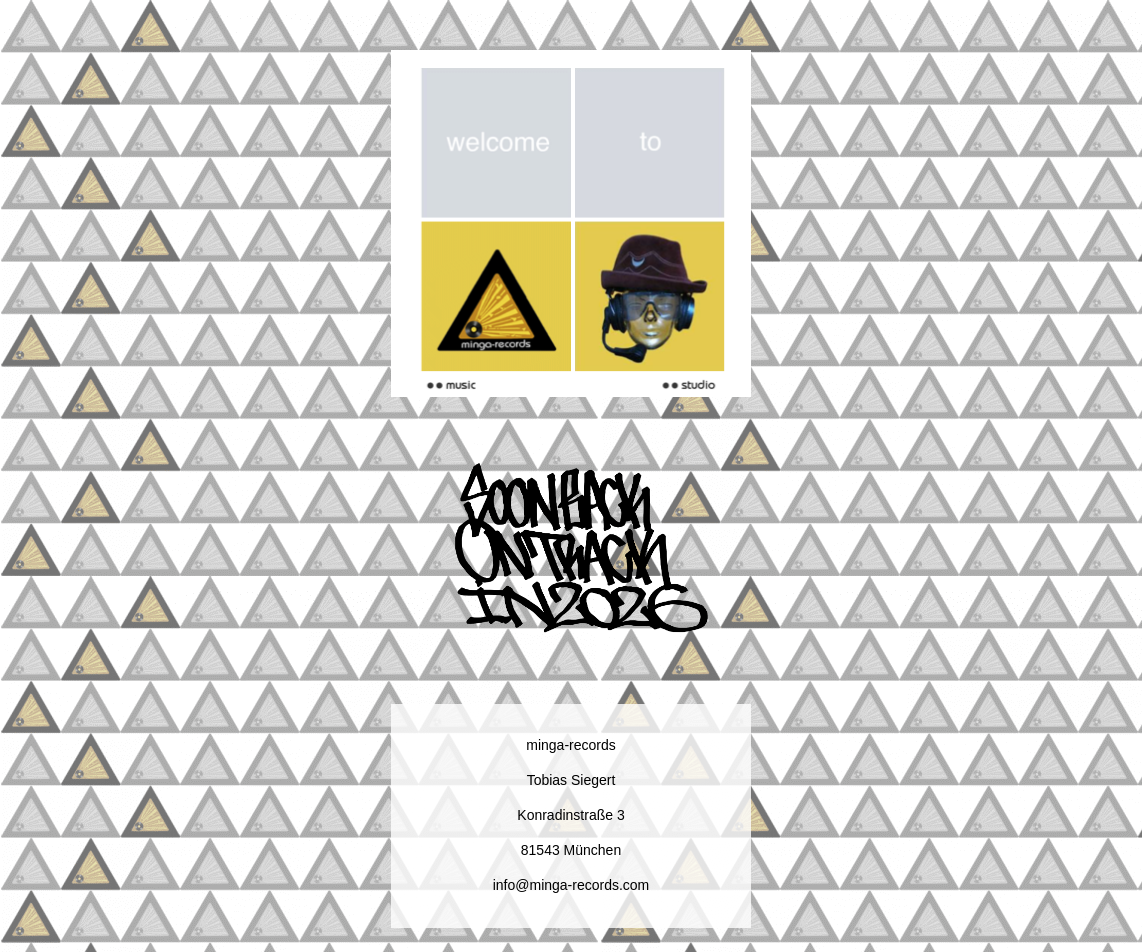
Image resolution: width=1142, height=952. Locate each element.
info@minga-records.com (571, 885)
